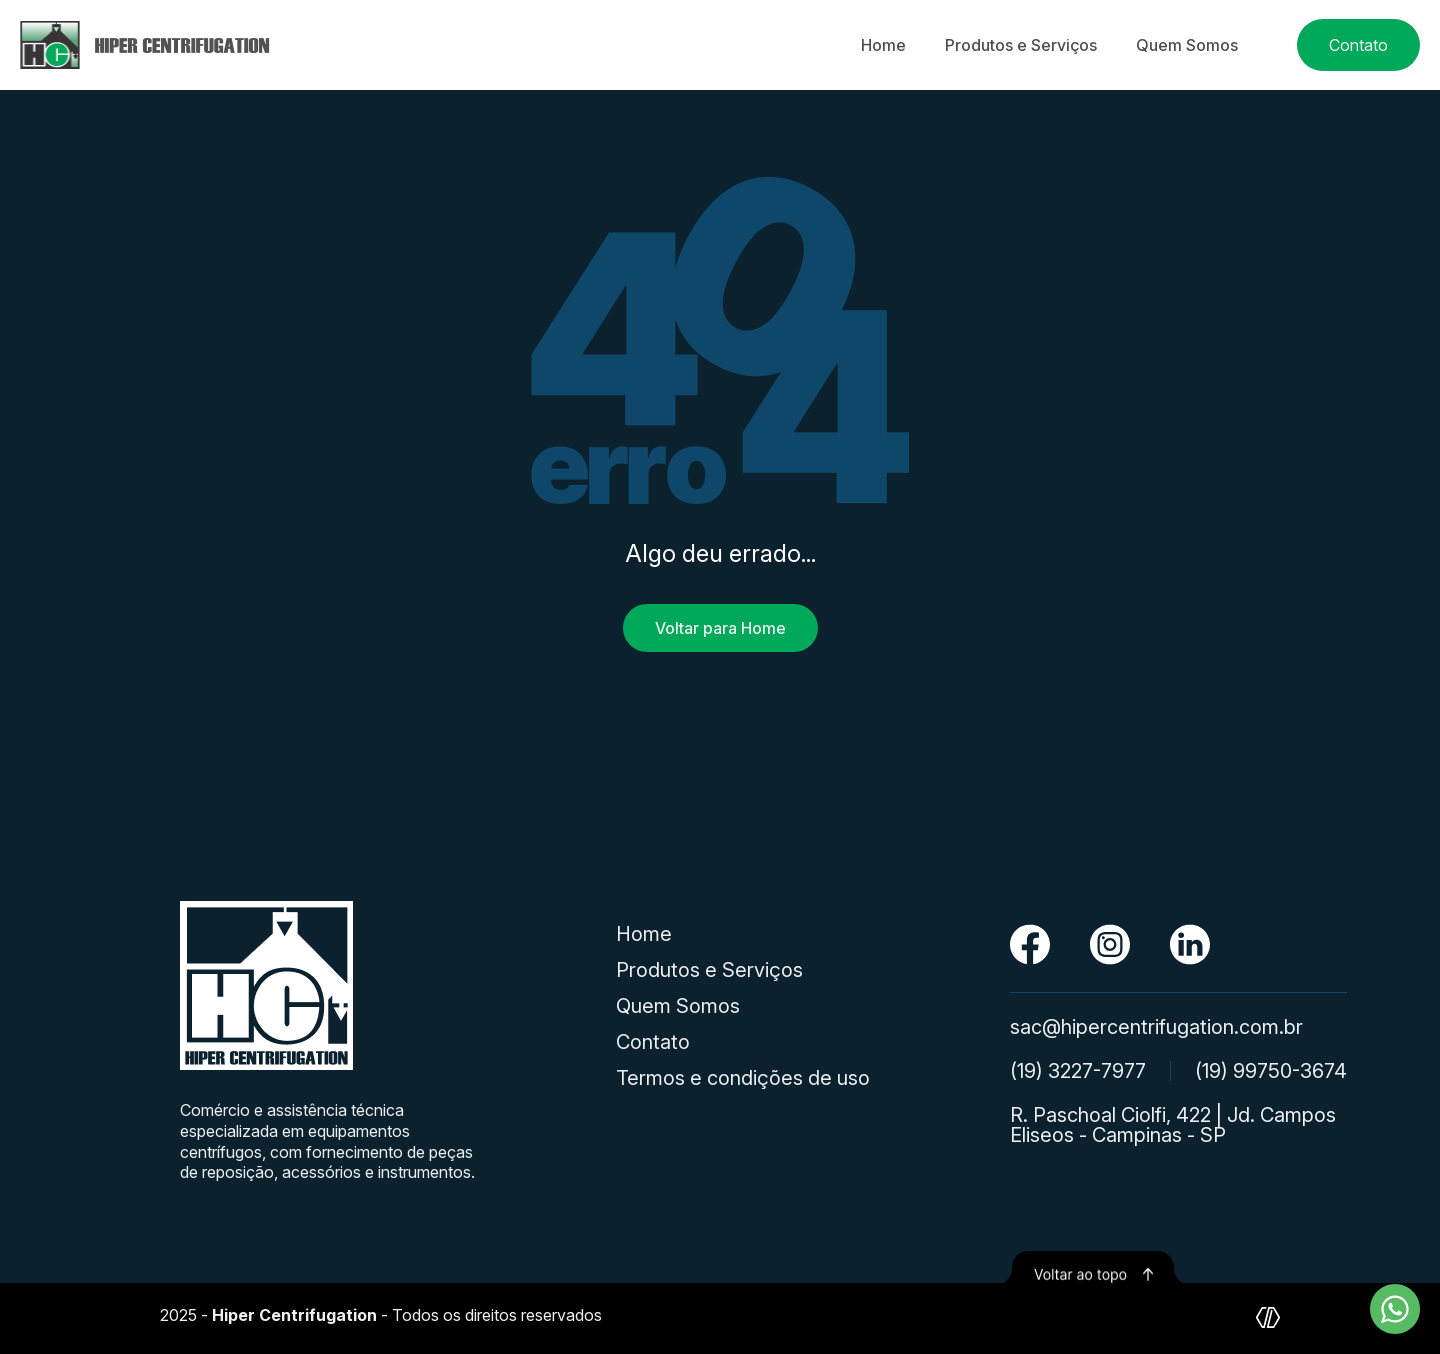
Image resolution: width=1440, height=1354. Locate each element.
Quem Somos (1187, 45)
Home (883, 45)
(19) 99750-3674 (1271, 1071)
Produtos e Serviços (1021, 45)
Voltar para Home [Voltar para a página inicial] (720, 628)
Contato (1358, 45)
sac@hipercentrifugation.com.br (1156, 1027)
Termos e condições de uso (743, 1078)
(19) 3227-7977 (1078, 1071)
